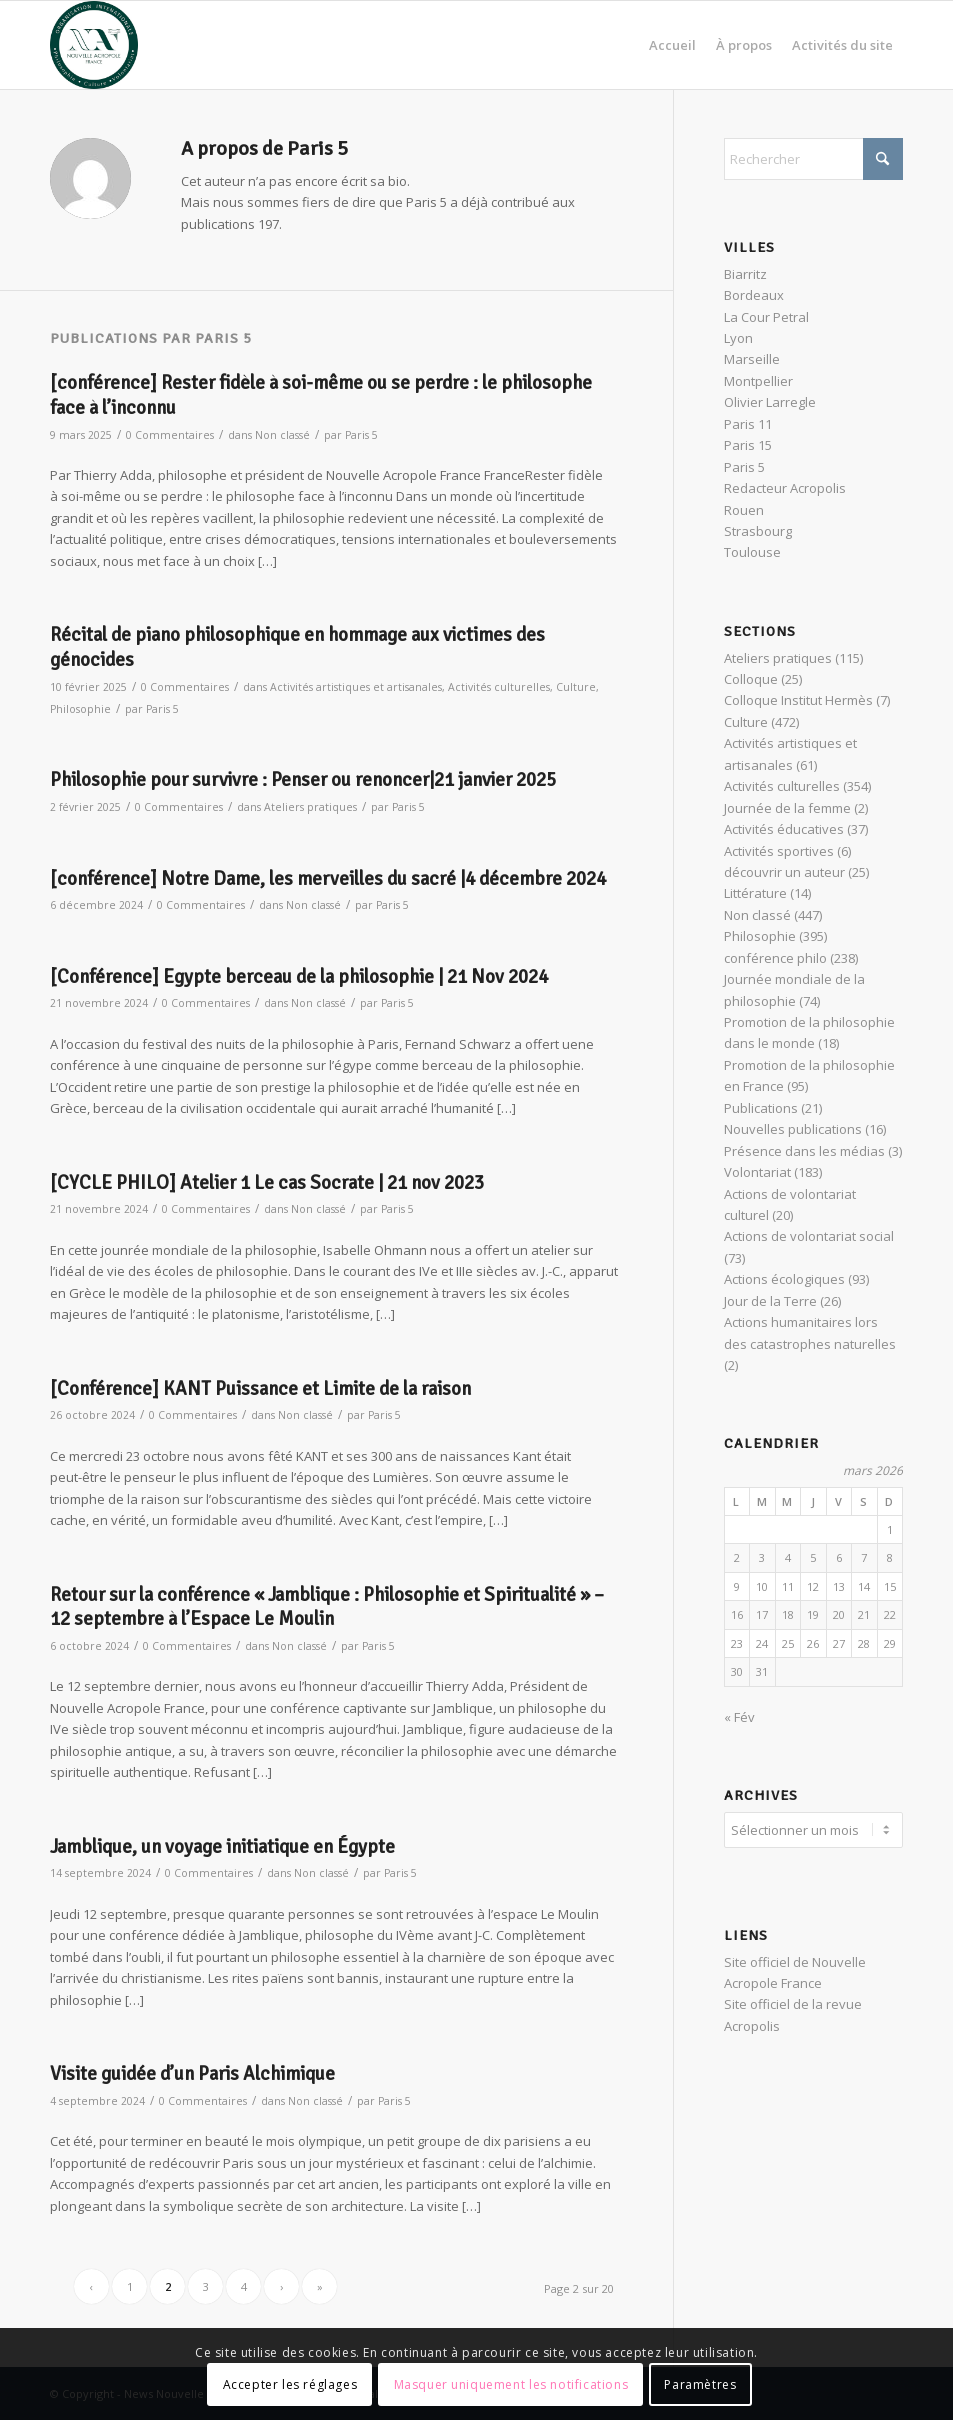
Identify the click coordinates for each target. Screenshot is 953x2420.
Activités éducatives (784, 829)
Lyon (738, 338)
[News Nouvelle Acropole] (94, 45)
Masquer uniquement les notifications (511, 2384)
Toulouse (752, 552)
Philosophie (80, 709)
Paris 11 (748, 424)
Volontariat (757, 1172)
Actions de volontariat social (809, 1236)
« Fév (739, 1717)
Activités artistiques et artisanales (356, 687)
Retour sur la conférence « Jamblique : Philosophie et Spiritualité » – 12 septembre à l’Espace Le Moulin (327, 1607)
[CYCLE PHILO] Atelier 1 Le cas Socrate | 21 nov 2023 (267, 1183)
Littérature (755, 893)
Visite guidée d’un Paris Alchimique (192, 2074)
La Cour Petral (766, 317)
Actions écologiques (784, 1279)
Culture (576, 687)
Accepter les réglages (290, 2384)
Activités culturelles (499, 687)
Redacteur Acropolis (785, 488)
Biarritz (745, 274)
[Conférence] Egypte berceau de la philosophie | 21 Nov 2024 (299, 977)
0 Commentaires (170, 435)
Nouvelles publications (793, 1129)
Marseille (752, 359)
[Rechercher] (813, 159)
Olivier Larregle (770, 402)
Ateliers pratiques (310, 807)
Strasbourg (758, 531)
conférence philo (775, 958)
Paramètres (700, 2384)
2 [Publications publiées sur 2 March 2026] (737, 1557)
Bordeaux (754, 295)
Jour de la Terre (770, 1301)
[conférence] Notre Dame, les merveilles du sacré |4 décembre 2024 (328, 879)
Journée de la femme (787, 808)
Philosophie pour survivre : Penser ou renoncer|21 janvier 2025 (303, 780)
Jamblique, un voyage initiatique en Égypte (222, 1847)
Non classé (282, 435)
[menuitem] (672, 45)
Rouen (744, 510)
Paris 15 (748, 445)
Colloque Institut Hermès (798, 700)
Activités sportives (779, 851)
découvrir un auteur (784, 872)
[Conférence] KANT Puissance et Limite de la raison (260, 1389)
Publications (761, 1108)
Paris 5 (361, 435)
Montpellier (758, 381)
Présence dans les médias (804, 1151)
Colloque (751, 679)
